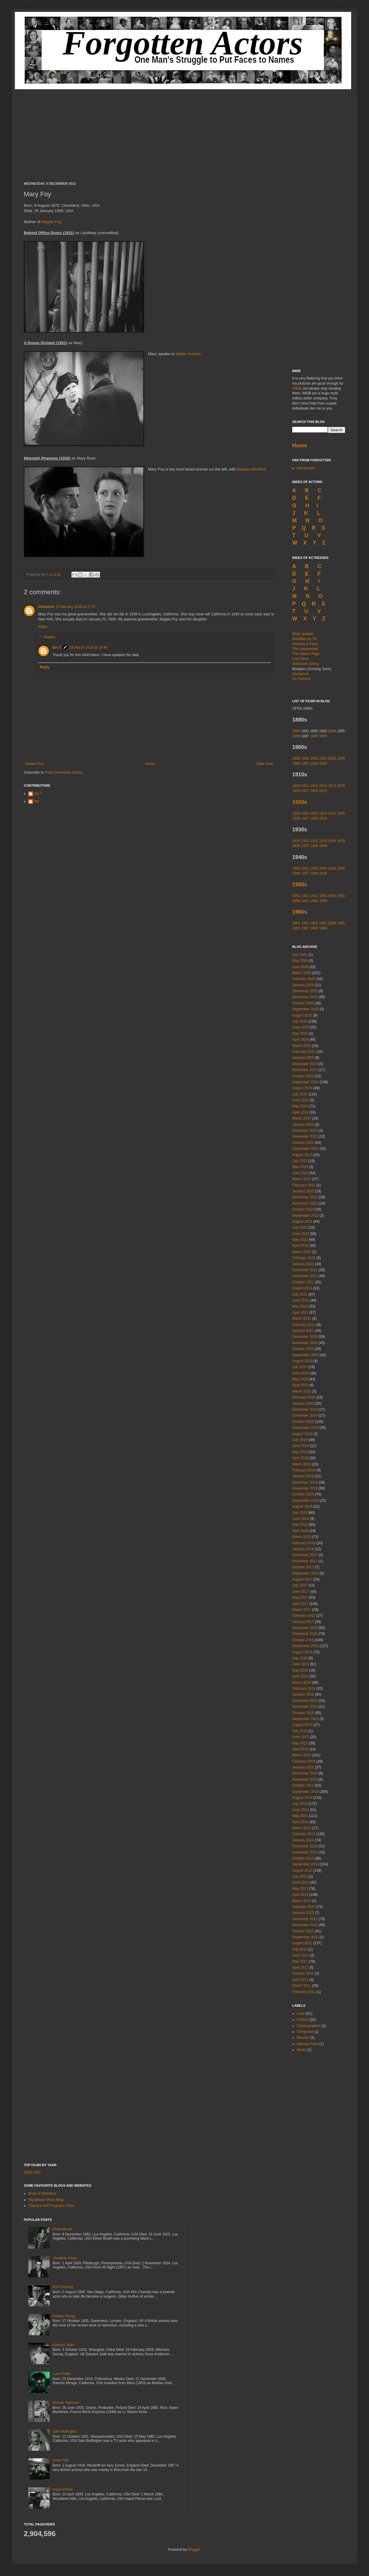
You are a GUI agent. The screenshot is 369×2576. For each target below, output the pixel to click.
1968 (314, 928)
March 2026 (301, 973)
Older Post (264, 764)
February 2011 (303, 1992)
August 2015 (302, 1725)
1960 (296, 923)
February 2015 (303, 1761)
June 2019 (300, 1446)
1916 (296, 791)
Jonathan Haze (65, 2258)
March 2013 (301, 1901)
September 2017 (305, 1573)
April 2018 (300, 1531)
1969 (323, 928)
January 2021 (303, 1331)
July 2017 (299, 1585)
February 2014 (303, 1834)
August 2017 (302, 1579)
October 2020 (303, 1349)
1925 (341, 813)
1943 (323, 868)
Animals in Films (305, 644)
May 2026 (300, 961)
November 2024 (305, 1070)
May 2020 (300, 1379)
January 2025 (303, 1058)
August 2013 (302, 1870)
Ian (36, 801)
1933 (323, 841)
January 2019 (303, 1476)
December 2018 (305, 1482)
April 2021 (300, 1312)
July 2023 (299, 1161)
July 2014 (299, 1804)
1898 (314, 736)
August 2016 (302, 1652)
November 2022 (305, 1203)
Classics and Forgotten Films (51, 2206)
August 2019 (302, 1434)
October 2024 (303, 1076)
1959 (323, 901)
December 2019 (305, 1409)
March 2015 (301, 1755)
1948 (314, 873)
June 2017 (300, 1591)
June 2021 (300, 1300)
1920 (296, 813)
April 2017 (300, 1604)
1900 (296, 758)
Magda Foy (51, 221)
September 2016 (305, 1646)
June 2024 (300, 1100)
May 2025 (300, 1033)
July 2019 (299, 1440)
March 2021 (301, 1318)
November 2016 (305, 1634)
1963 (323, 923)
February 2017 (303, 1616)
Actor (301, 2013)
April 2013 (300, 1895)
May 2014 (300, 1816)
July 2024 (299, 1094)
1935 (341, 841)
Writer (301, 2050)
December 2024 (305, 1064)
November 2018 (305, 1488)
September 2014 (305, 1792)
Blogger (194, 2549)
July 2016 (299, 1658)
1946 (296, 873)
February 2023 (303, 1185)
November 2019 (305, 1415)
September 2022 (305, 1215)
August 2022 (302, 1221)
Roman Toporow (66, 2403)
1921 (305, 813)
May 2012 (300, 1961)
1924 (332, 813)
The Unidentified (305, 649)
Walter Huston (188, 354)
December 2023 (305, 1130)
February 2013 (303, 1907)
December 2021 (305, 1270)
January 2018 (303, 1549)
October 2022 (303, 1209)
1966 (296, 928)
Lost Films (300, 659)
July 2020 (299, 1367)
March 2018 (301, 1537)
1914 (332, 786)
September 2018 (305, 1500)
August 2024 (302, 1088)
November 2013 (305, 1852)
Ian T (56, 647)
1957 (305, 901)
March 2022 (301, 1252)
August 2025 (302, 1015)
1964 (332, 923)
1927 (305, 818)
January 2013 (303, 1913)
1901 (305, 758)
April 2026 (300, 967)
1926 (296, 818)
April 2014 (300, 1822)
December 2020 (305, 1337)
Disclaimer (300, 674)
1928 (314, 818)
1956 (296, 901)
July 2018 (299, 1513)
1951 (305, 896)
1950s (299, 885)
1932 (314, 841)
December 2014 (305, 1773)
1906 (296, 763)
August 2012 (302, 1943)
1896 (296, 736)
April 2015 (300, 1749)
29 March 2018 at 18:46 (88, 647)
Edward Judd (63, 2345)
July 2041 (299, 955)
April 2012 (300, 1967)
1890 (296, 731)
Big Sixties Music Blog (45, 2200)
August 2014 (302, 1798)
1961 (305, 923)
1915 (341, 786)
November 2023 (305, 1136)
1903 (323, 758)
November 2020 (305, 1343)
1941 (305, 868)
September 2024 (305, 1082)
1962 (314, 923)
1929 (323, 818)
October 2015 (303, 1713)
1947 (305, 873)
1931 (305, 841)
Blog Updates (303, 634)
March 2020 (301, 1391)
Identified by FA (304, 639)
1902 (314, 758)
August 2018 (302, 1506)
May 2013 (300, 1889)
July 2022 (299, 1227)
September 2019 (305, 1428)
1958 (314, 901)
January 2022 (303, 1264)
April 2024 (300, 1112)
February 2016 (303, 1688)
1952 (314, 896)
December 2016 (305, 1628)
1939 (323, 846)
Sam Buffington (65, 2431)
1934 (332, 841)
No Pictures (301, 679)
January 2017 (303, 1622)
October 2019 (303, 1422)
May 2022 (300, 1240)
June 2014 (300, 1810)
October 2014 (303, 1785)
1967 (305, 928)
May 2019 (300, 1452)
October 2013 (303, 1858)
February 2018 (303, 1543)
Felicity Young (64, 2316)
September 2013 (305, 1864)
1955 (341, 896)
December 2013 (305, 1846)
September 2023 (305, 1149)
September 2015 (305, 1719)
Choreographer (309, 2026)
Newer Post (34, 764)
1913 (323, 786)
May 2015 (300, 1743)
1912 (314, 786)
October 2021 (303, 1282)
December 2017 (305, 1555)
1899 (323, 736)
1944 (332, 868)
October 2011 (303, 1973)
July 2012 (299, 1949)
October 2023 (303, 1143)
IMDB (296, 388)
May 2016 (300, 1670)
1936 (296, 846)
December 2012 (305, 1919)
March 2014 (301, 1828)
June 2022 (300, 1234)
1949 (323, 873)
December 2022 (305, 1197)
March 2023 (301, 1179)
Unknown (46, 607)
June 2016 (300, 1664)
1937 (305, 846)
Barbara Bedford (251, 469)
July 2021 (299, 1294)
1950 (296, 896)
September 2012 (305, 1937)
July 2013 (299, 1876)
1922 (314, 813)
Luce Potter (62, 2374)
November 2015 (305, 1707)
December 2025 (305, 991)
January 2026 (303, 985)
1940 (296, 868)
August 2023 (302, 1155)
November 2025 (305, 997)
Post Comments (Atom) (64, 772)
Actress (303, 2019)
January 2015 (303, 1767)
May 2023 (300, 1167)
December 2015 (305, 1701)
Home (150, 764)
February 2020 (303, 1397)
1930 (296, 841)
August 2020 (302, 1361)
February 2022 (303, 1258)
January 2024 (303, 1124)
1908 (314, 763)
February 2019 (303, 1470)
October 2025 (303, 1003)
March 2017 (301, 1610)
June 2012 (300, 1955)
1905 (341, 758)
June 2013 (300, 1882)
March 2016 (301, 1682)
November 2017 (305, 1561)
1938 (314, 846)
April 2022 (300, 1246)
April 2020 (300, 1385)
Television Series (305, 664)
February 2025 (303, 1052)
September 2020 (305, 1355)
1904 (332, 758)
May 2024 (300, 1106)
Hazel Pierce (63, 2489)
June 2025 (300, 1027)
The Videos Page (306, 654)
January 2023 (303, 1191)
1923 (323, 813)
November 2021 (305, 1276)
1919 (323, 791)
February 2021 (303, 1325)
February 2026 (303, 979)
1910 (296, 786)
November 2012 (305, 1925)
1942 (314, 868)
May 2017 (300, 1597)
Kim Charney (63, 2287)
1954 (332, 896)
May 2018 (300, 1525)
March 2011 (301, 1986)
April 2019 (300, 1458)
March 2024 (301, 1118)
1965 (341, 923)
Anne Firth (61, 2460)
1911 (305, 786)
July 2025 (299, 1021)
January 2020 (303, 1403)
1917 (305, 791)
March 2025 (301, 1046)
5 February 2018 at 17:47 (76, 607)
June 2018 (300, 1519)
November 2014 (305, 1779)
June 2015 (300, 1737)
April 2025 (300, 1039)
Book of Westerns (42, 2193)
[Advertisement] (184, 131)
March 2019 (301, 1464)
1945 (341, 868)
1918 (314, 791)
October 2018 (303, 1494)
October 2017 (303, 1567)
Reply (42, 627)
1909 (323, 763)
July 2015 (299, 1731)
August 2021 (302, 1288)
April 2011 (300, 1980)
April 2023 (300, 1173)
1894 (332, 731)
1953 (323, 896)
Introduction (306, 468)
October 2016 (303, 1640)
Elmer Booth (62, 2229)
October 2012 (303, 1931)
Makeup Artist (307, 2044)
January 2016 (303, 1694)
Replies (49, 637)
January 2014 (303, 1840)
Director (303, 2038)
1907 (305, 763)
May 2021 (300, 1306)
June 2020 (300, 1373)
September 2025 (305, 1009)
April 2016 (300, 1676)
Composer (305, 2032)
